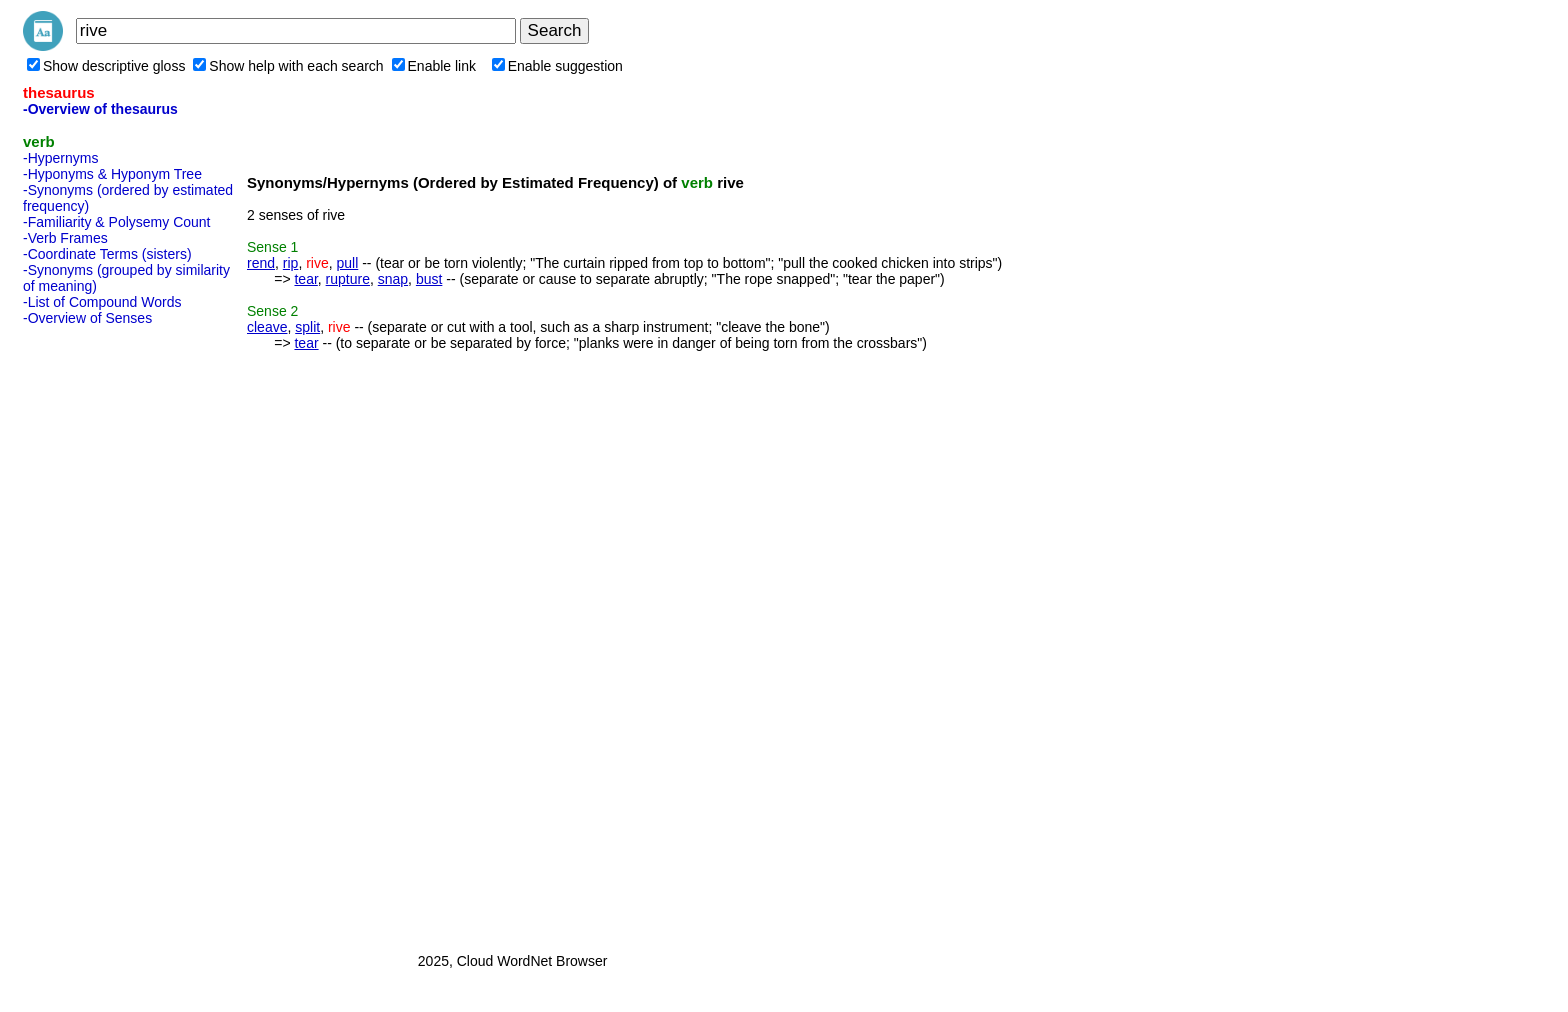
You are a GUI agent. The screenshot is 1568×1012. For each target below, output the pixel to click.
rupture (348, 279)
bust (429, 279)
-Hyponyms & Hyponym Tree (112, 174)
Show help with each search (288, 66)
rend (261, 263)
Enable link (434, 66)
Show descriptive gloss (106, 66)
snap (393, 279)
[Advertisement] (103, 633)
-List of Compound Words (102, 302)
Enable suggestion (557, 66)
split (307, 327)
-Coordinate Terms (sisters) (107, 254)
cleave (267, 327)
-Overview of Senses (87, 318)
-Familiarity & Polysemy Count (117, 222)
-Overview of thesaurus (100, 109)
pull (348, 263)
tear (305, 279)
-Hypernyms (60, 158)
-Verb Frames (65, 238)
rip (291, 263)
